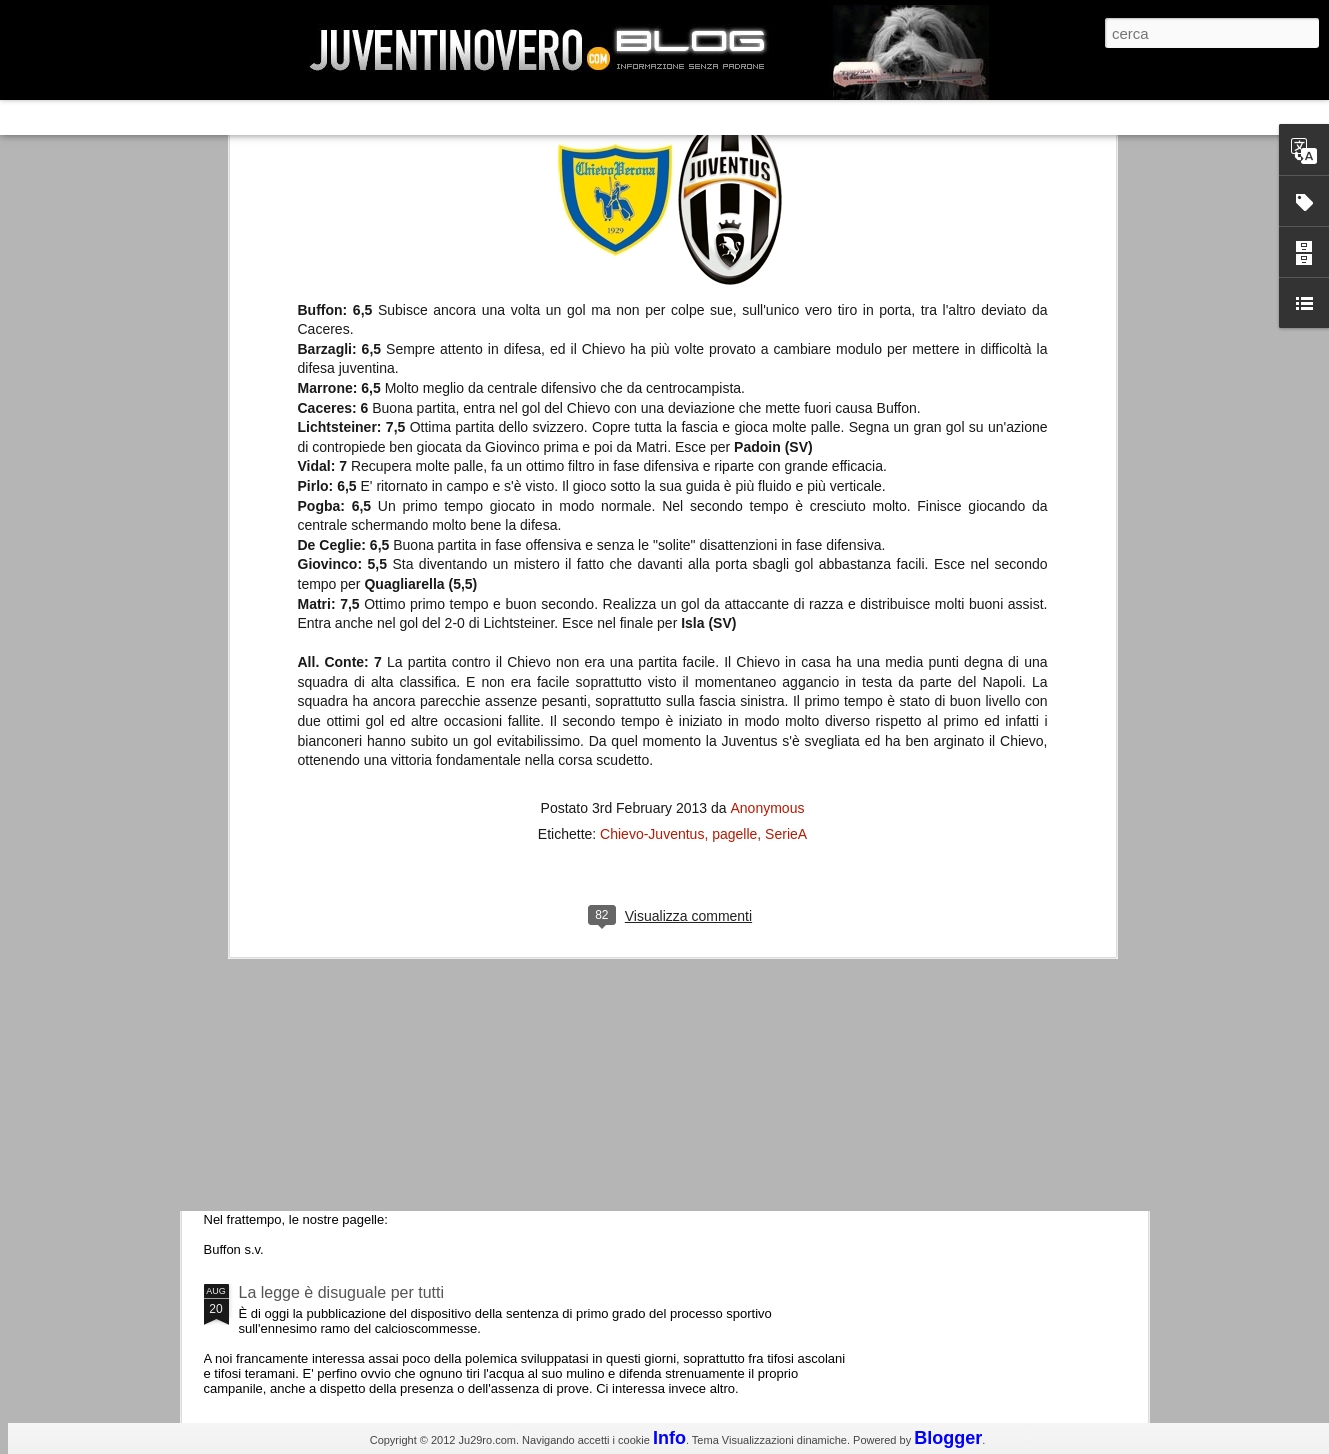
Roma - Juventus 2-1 (313, 867)
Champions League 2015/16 (339, 954)
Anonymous (767, 442)
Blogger (948, 1438)
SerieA (786, 468)
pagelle (734, 468)
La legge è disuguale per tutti (341, 1292)
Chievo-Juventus (652, 468)
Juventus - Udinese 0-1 (321, 1123)
